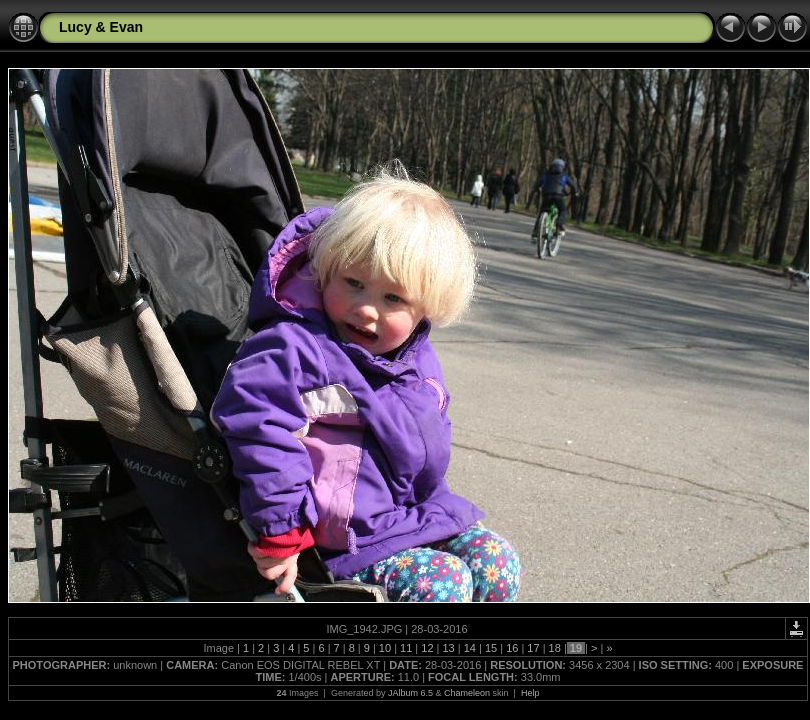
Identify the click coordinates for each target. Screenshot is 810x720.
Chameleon (467, 693)
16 (512, 648)
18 (555, 648)
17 (533, 648)
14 (470, 648)
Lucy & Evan (101, 27)
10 (385, 648)
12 (427, 648)
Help (530, 693)
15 (491, 648)
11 (406, 648)
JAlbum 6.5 (410, 693)
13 (448, 648)
